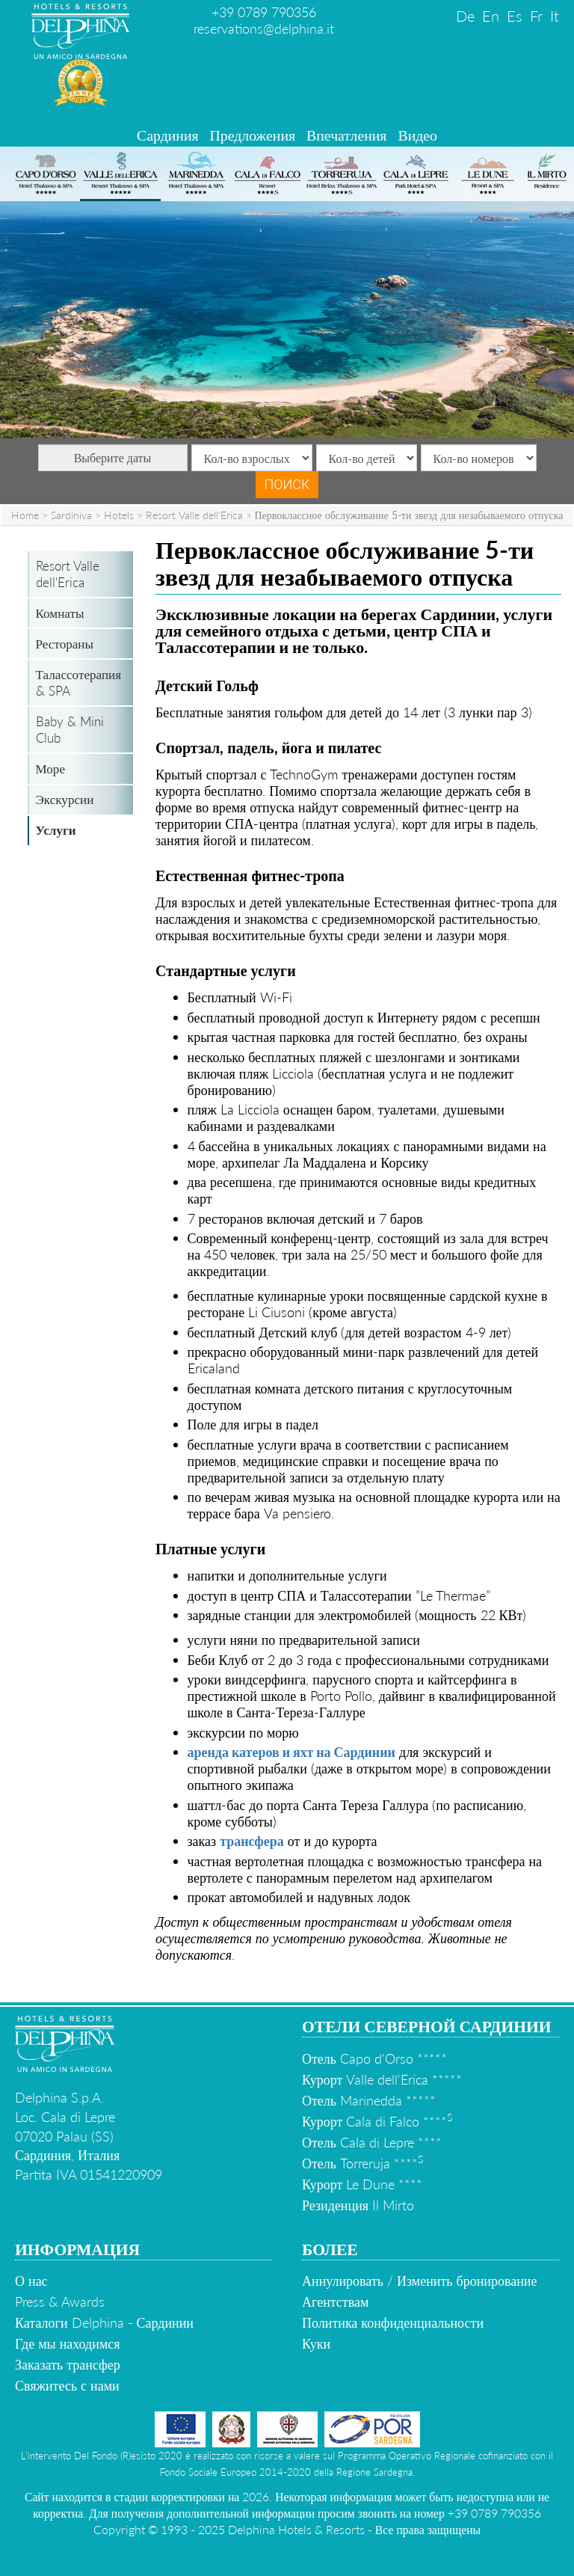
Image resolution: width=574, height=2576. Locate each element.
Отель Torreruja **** (362, 2163)
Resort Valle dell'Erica (194, 515)
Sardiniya (71, 515)
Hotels (119, 515)
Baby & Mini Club (70, 730)
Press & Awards (60, 2301)
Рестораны (64, 643)
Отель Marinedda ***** (369, 2100)
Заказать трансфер (67, 2364)
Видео (417, 135)
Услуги (56, 830)
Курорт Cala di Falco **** (377, 2121)
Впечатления (346, 135)
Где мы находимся (67, 2343)
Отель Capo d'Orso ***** (374, 2058)
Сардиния (168, 135)
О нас (31, 2280)
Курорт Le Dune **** (362, 2184)
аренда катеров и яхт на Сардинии (291, 1752)
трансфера (252, 1841)
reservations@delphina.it (264, 28)
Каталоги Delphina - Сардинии (104, 2322)
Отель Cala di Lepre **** (372, 2142)
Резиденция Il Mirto (358, 2205)
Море (50, 768)
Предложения (253, 135)
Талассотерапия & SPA (79, 682)
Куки (316, 2343)
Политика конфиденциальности (393, 2322)
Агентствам (335, 2301)
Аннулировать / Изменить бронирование (419, 2280)
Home (25, 515)
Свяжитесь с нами (67, 2385)
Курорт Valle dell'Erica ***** (382, 2079)
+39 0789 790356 (264, 12)
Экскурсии (65, 799)
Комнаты (60, 613)
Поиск (287, 484)
